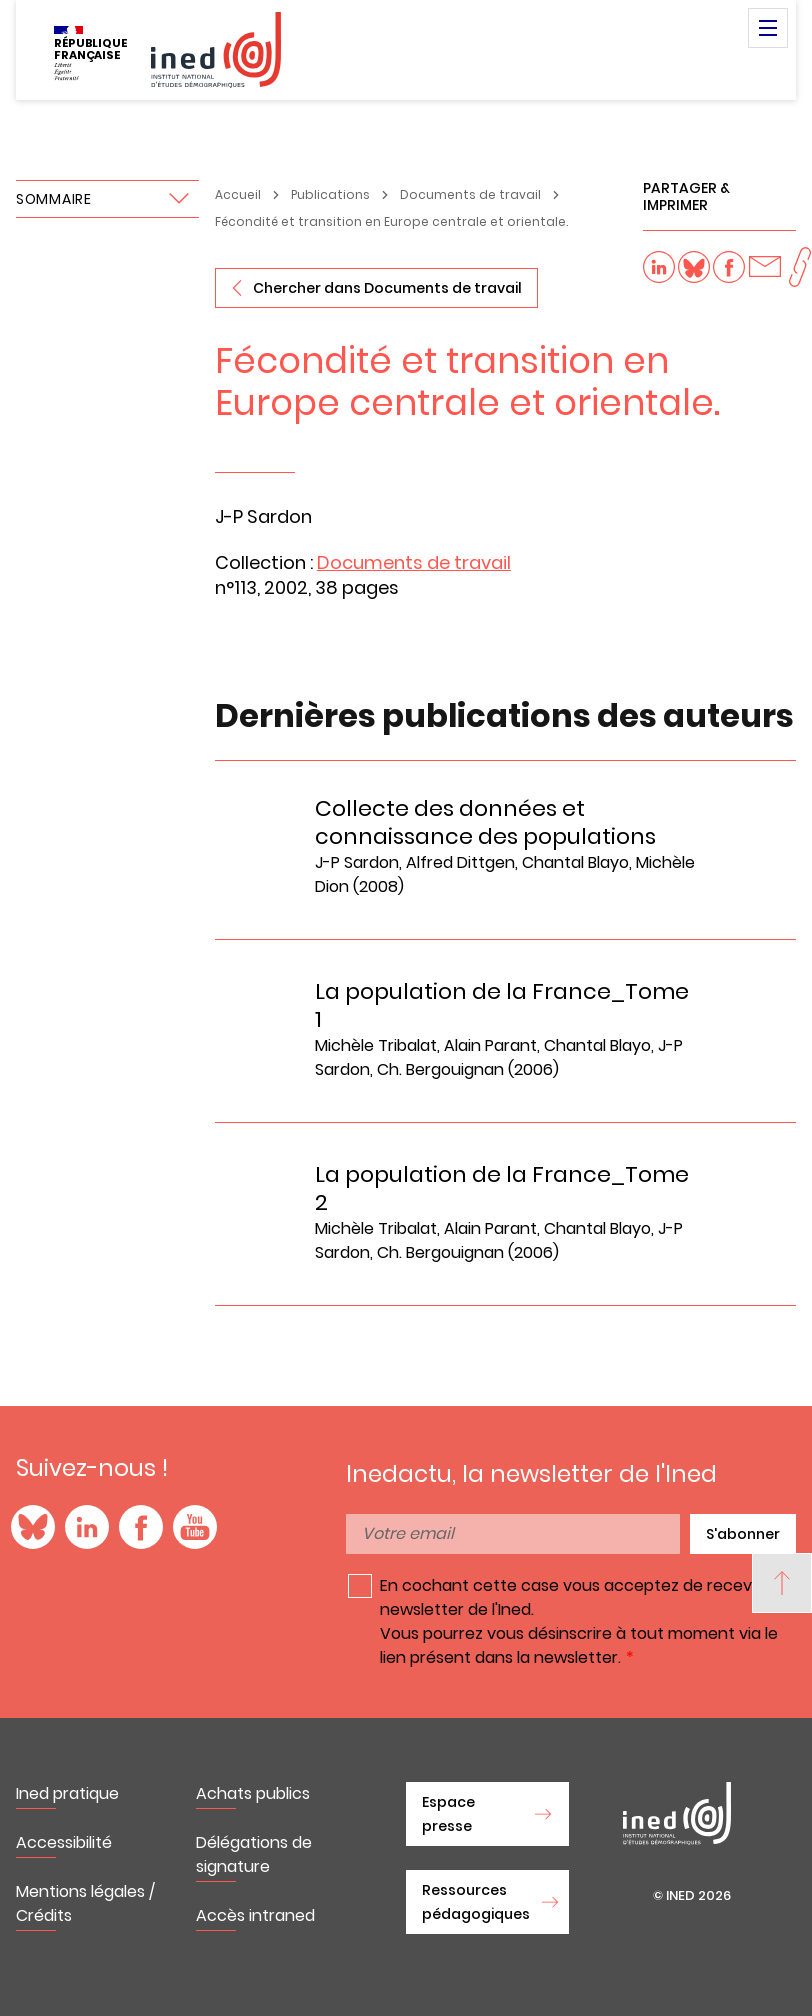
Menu (768, 28)
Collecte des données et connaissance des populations (485, 822)
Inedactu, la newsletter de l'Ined (531, 1474)
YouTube (195, 1527)
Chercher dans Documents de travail (387, 288)
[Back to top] (782, 1583)
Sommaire (54, 199)
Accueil (238, 194)
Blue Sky (33, 1527)
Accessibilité (64, 1842)
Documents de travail (470, 194)
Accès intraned (255, 1915)
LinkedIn (87, 1527)
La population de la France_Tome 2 (502, 1188)
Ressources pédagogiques (476, 1902)
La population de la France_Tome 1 (502, 1005)
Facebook (141, 1527)
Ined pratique (67, 1793)
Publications (330, 194)
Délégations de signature (254, 1854)
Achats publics (253, 1793)
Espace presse (448, 1814)
